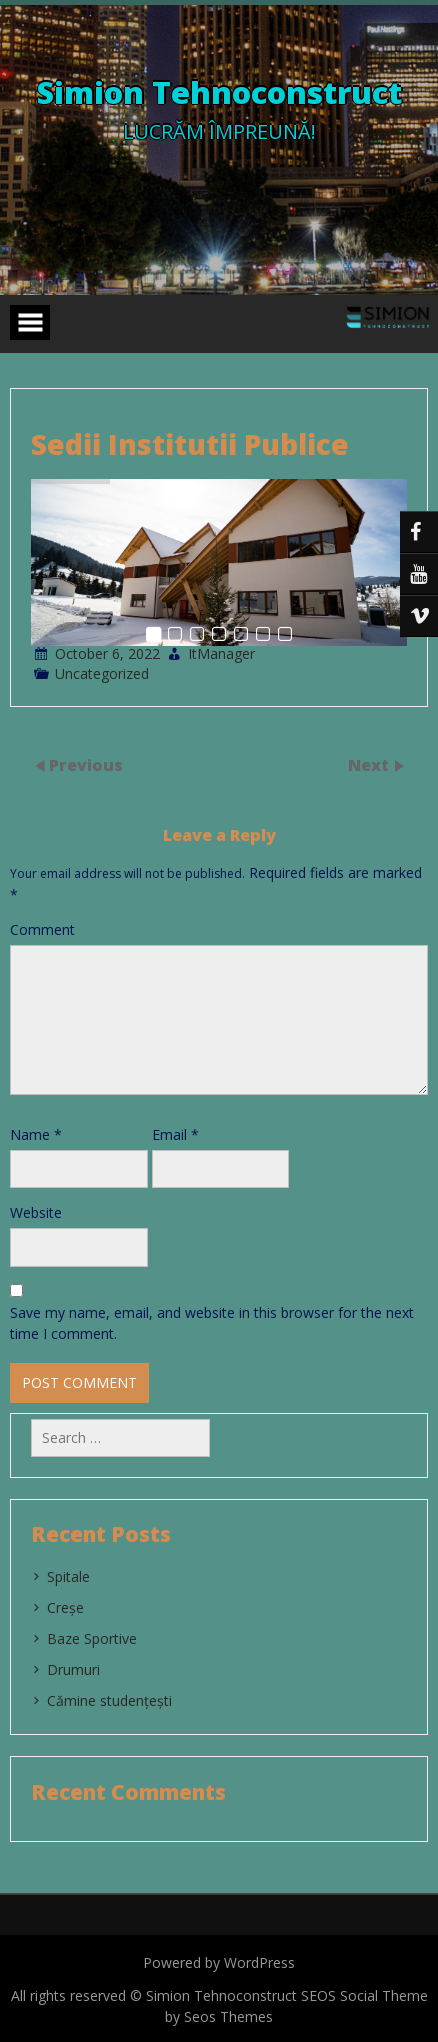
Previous (86, 765)
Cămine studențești (109, 1700)
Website (36, 1212)
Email (175, 1134)
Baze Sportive (92, 1638)
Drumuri (73, 1669)
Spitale (68, 1576)
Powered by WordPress (219, 1962)
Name (36, 1134)
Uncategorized (102, 673)
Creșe (65, 1607)
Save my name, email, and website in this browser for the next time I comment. (212, 1323)
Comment (42, 929)
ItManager (221, 653)
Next (370, 765)
